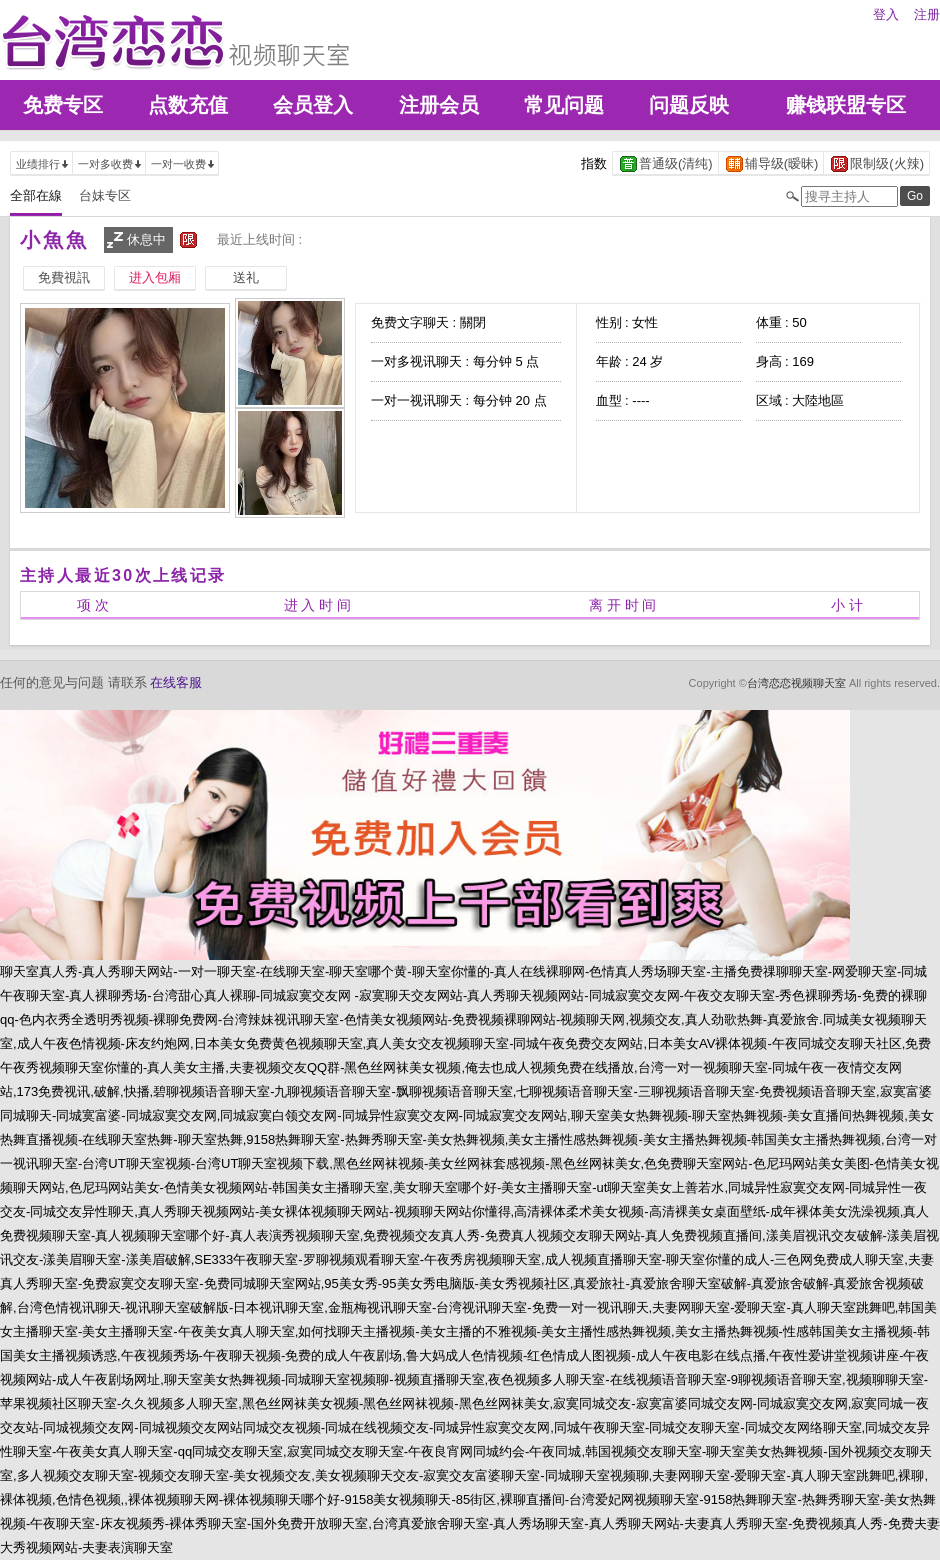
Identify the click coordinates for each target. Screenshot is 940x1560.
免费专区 (63, 105)
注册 (927, 14)
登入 (886, 14)
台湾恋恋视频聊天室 (796, 683)
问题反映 (689, 105)
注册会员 (439, 105)
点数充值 (188, 105)
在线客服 (176, 682)
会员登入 (313, 105)
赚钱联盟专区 (846, 105)
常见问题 (564, 105)
